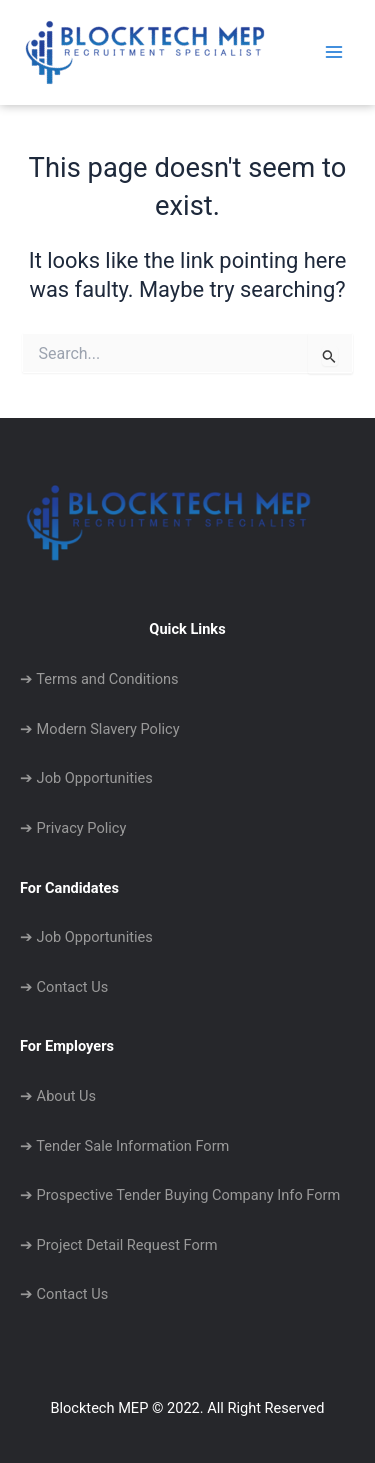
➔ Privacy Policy (73, 828)
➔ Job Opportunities (86, 778)
